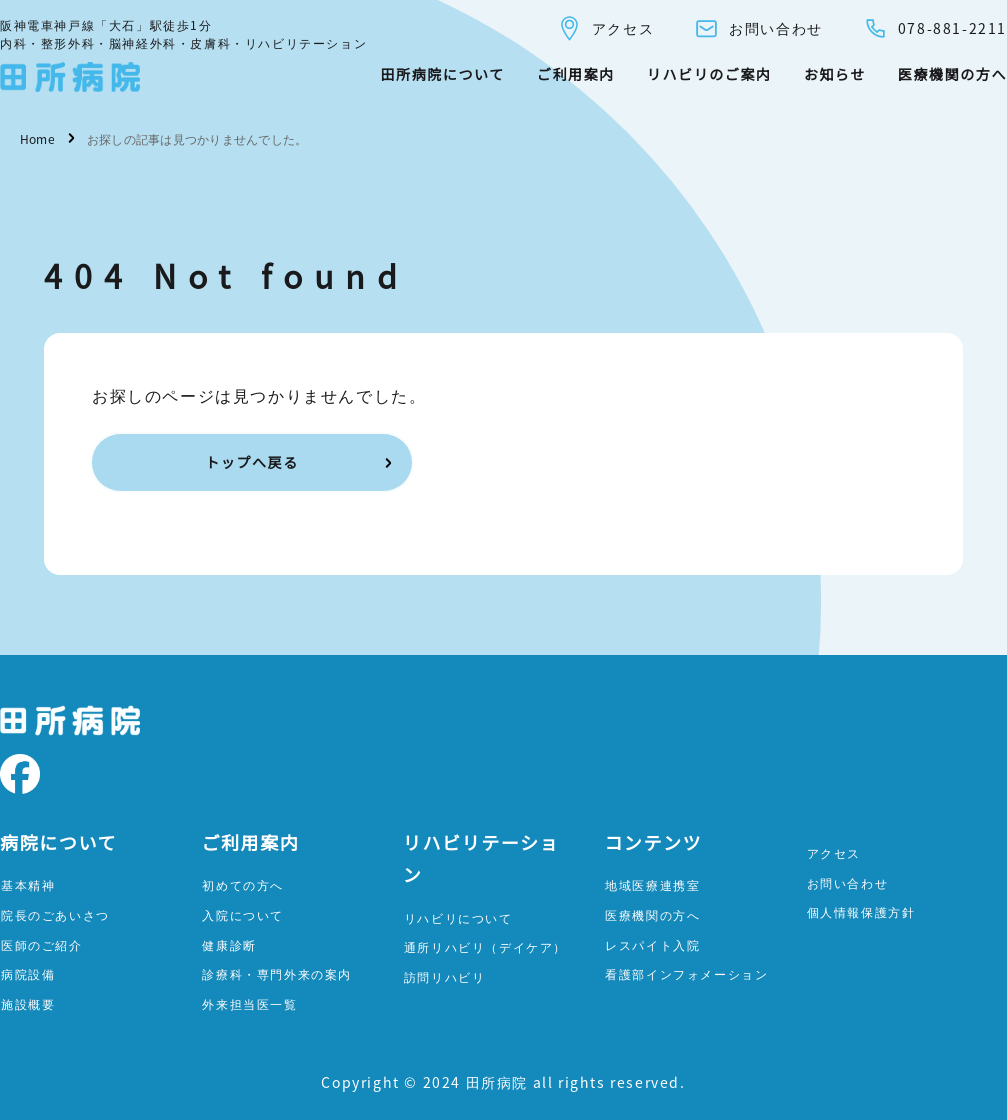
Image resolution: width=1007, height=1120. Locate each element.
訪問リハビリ (445, 976)
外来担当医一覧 (249, 1003)
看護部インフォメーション (686, 973)
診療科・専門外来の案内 (277, 973)
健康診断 (229, 944)
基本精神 (28, 884)
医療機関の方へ (952, 74)
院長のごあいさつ (55, 914)
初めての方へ (243, 884)
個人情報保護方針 (861, 911)
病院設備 (28, 973)
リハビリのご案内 (709, 74)
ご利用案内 (576, 74)
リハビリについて (458, 917)
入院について (243, 914)
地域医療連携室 (652, 884)
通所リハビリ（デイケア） (485, 946)
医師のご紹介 (42, 944)
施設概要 (28, 1003)
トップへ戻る (252, 462)
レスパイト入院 (652, 944)
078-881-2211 (935, 28)
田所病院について (442, 74)
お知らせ (835, 74)
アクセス (605, 28)
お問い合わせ (758, 28)
